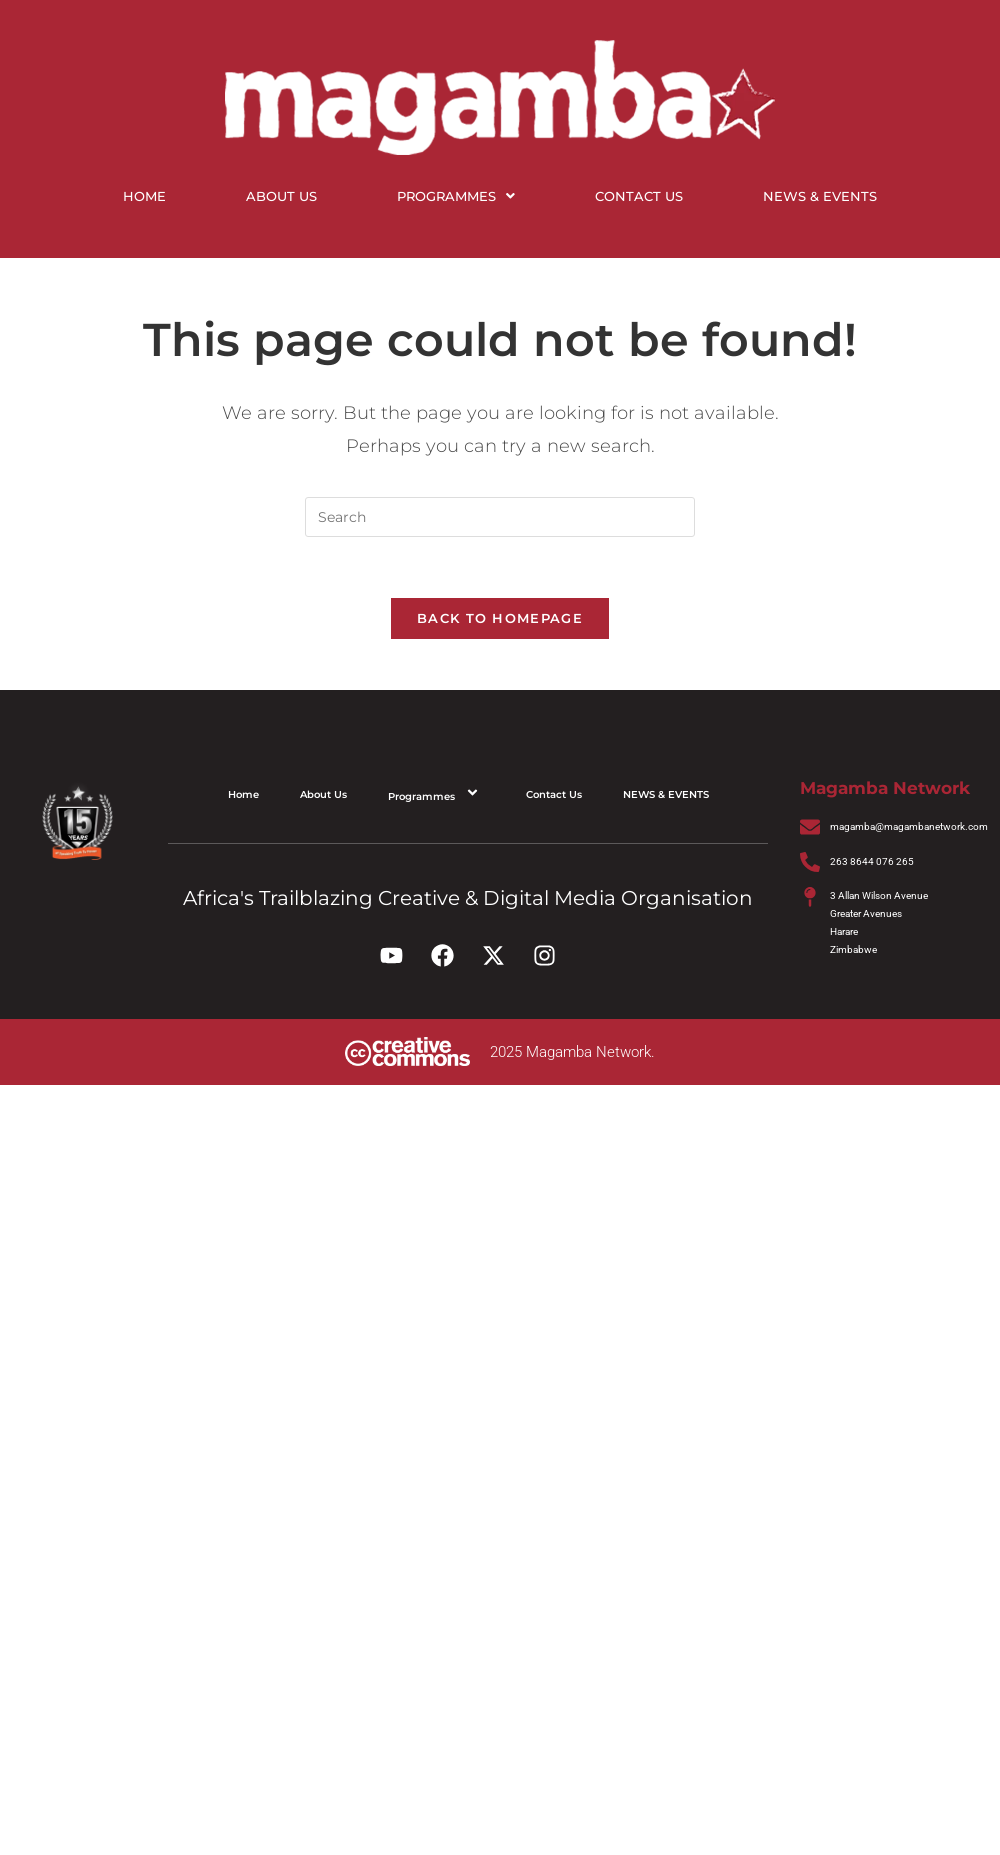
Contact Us (639, 196)
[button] (456, 196)
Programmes (456, 196)
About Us (281, 196)
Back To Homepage (500, 618)
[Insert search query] (500, 517)
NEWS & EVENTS (820, 196)
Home (144, 196)
